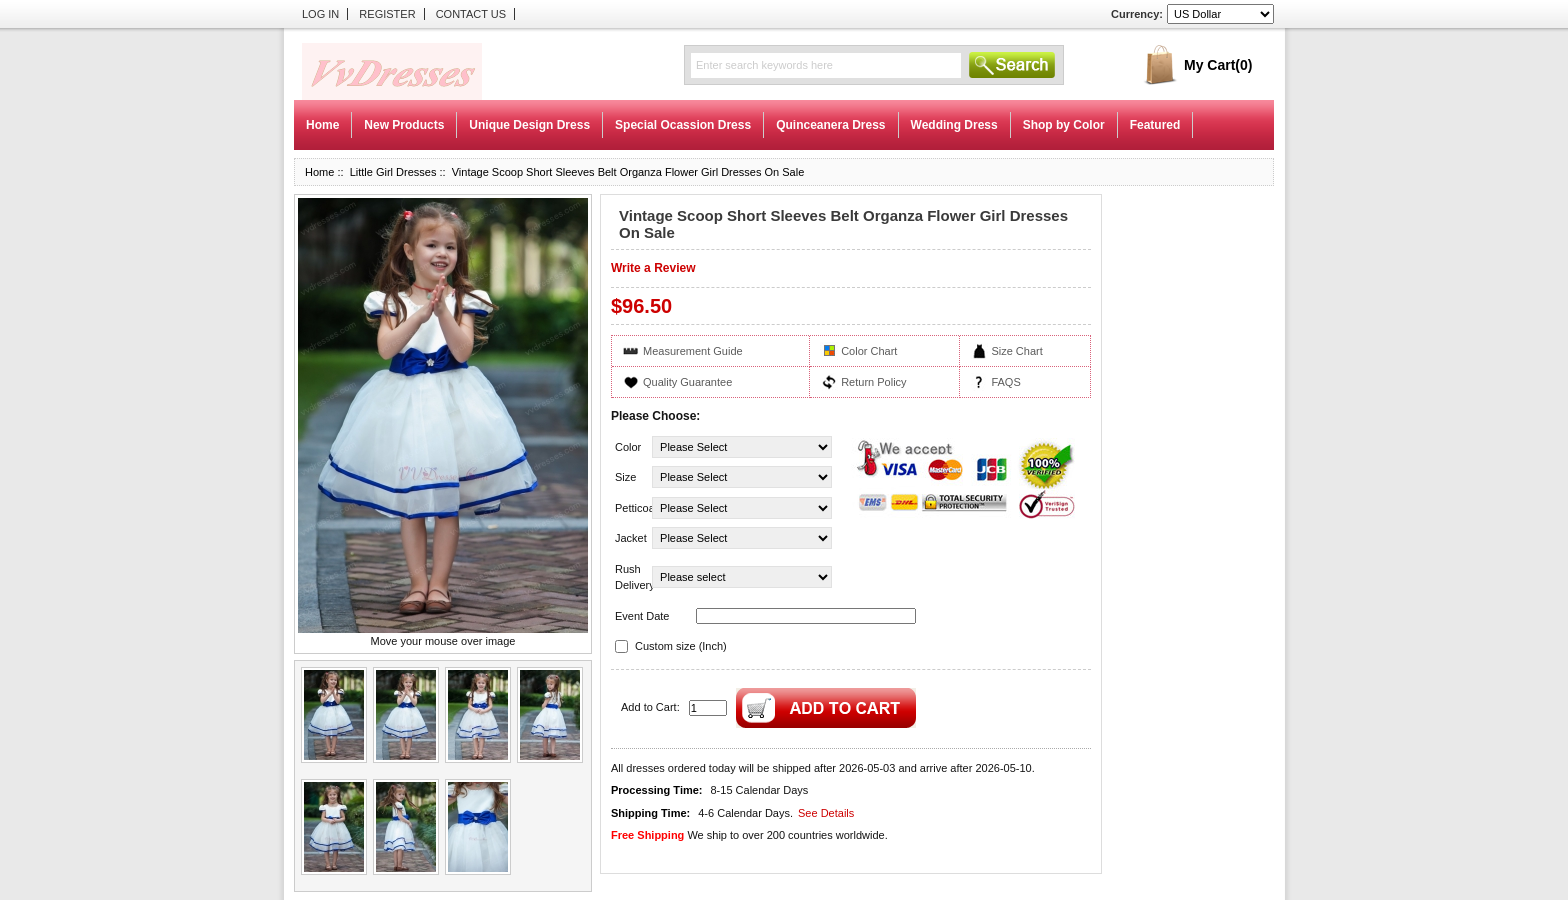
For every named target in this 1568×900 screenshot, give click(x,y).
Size (625, 477)
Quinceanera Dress (830, 125)
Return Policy (873, 382)
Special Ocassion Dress (683, 125)
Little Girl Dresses (393, 172)
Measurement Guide (693, 351)
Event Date (642, 616)
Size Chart (1016, 351)
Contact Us (471, 14)
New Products (404, 125)
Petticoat (632, 508)
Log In (320, 14)
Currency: (1137, 14)
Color (628, 447)
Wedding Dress (954, 125)
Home (322, 125)
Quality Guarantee (687, 382)
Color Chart (869, 351)
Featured (1155, 125)
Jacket (631, 538)
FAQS (1005, 382)
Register (387, 14)
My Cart (1218, 65)
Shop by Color (1064, 125)
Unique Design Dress (529, 125)
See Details (826, 813)
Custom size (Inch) (681, 646)
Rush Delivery (632, 577)
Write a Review (653, 268)
